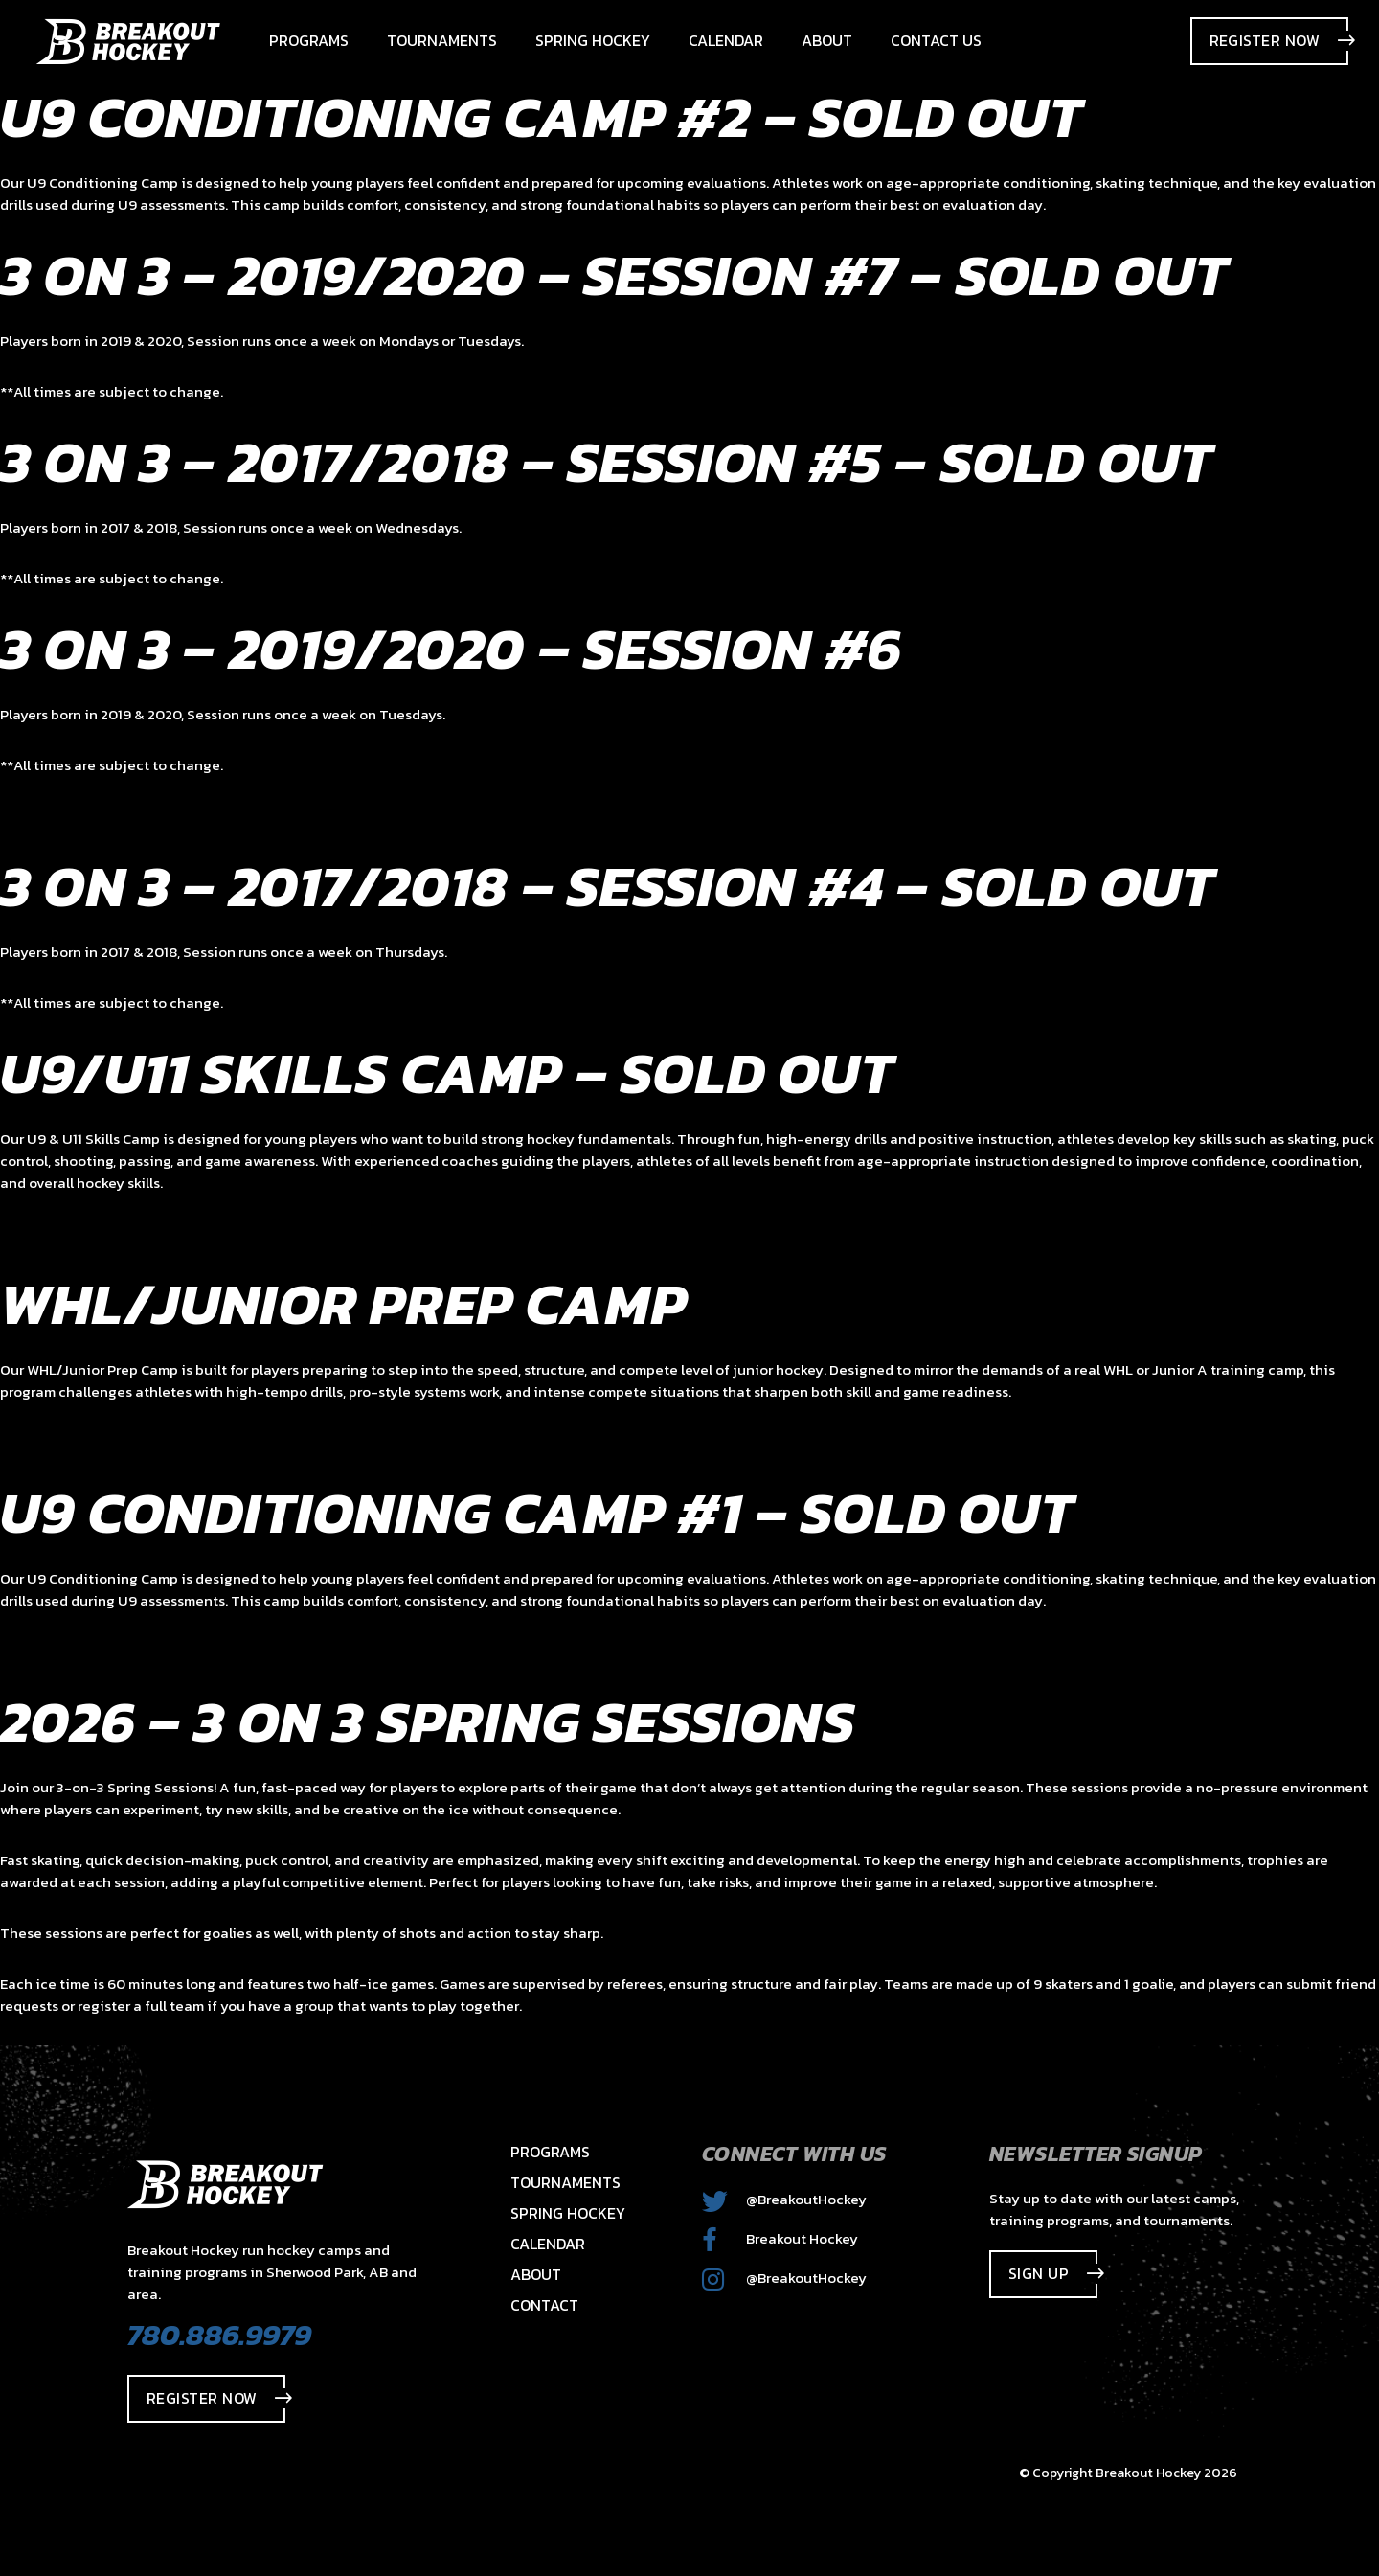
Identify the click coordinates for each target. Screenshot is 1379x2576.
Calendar (547, 2243)
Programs (550, 2151)
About (535, 2274)
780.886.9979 (219, 2335)
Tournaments (565, 2182)
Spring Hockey (567, 2212)
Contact (544, 2304)
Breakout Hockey (780, 2238)
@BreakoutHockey (784, 2199)
